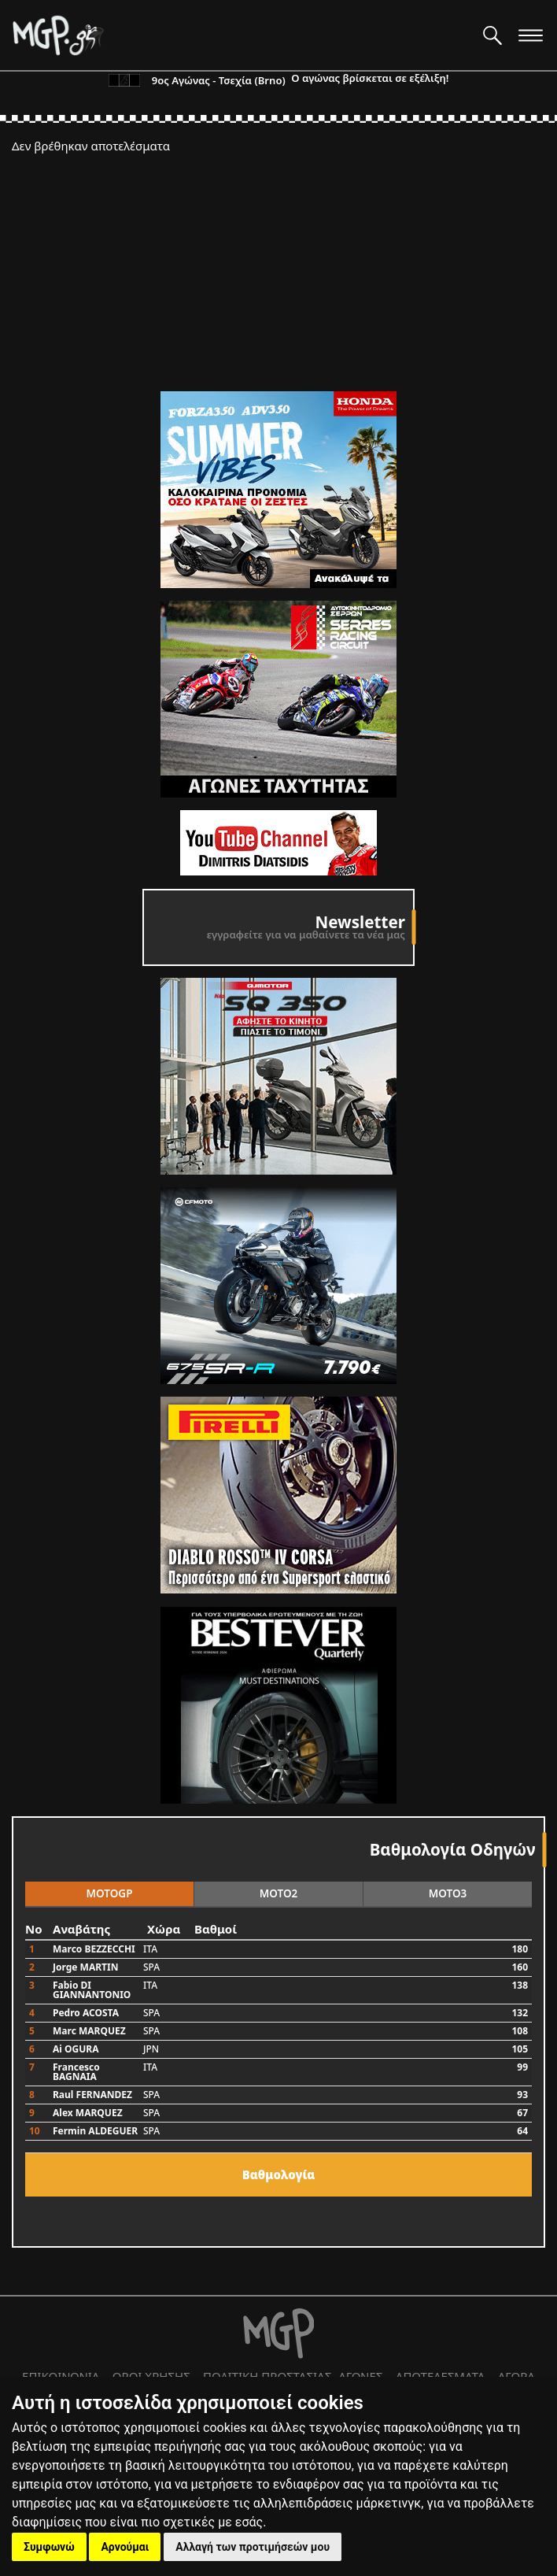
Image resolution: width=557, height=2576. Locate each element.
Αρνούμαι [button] (125, 2547)
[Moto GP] (241, 35)
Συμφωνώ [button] (49, 2547)
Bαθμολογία (278, 2174)
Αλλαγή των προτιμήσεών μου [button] (252, 2547)
